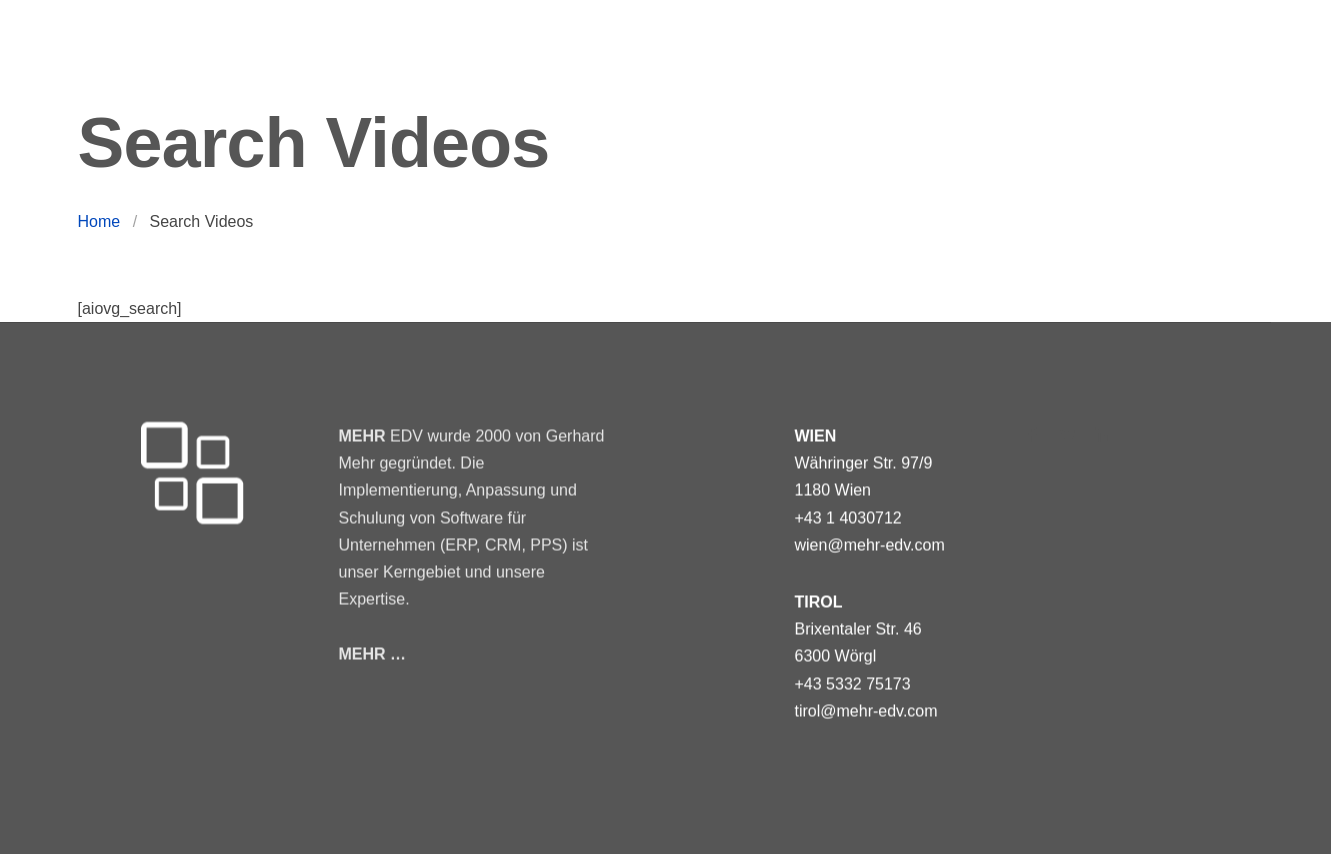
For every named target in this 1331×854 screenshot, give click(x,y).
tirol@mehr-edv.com (866, 710)
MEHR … (373, 652)
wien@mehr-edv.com (870, 544)
